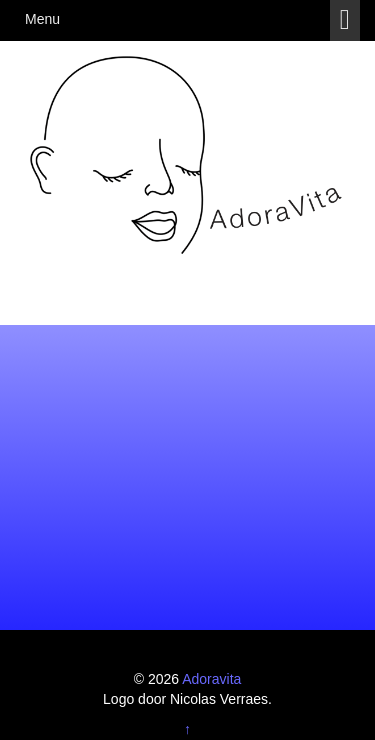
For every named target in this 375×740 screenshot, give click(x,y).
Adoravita (211, 679)
